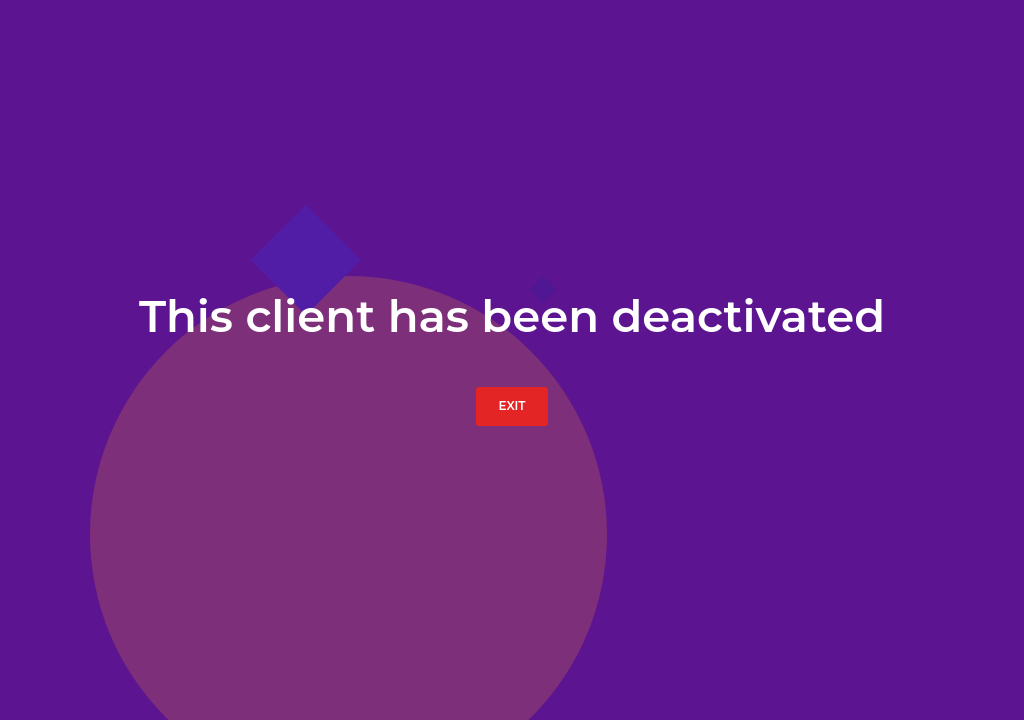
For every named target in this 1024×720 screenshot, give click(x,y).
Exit (511, 405)
